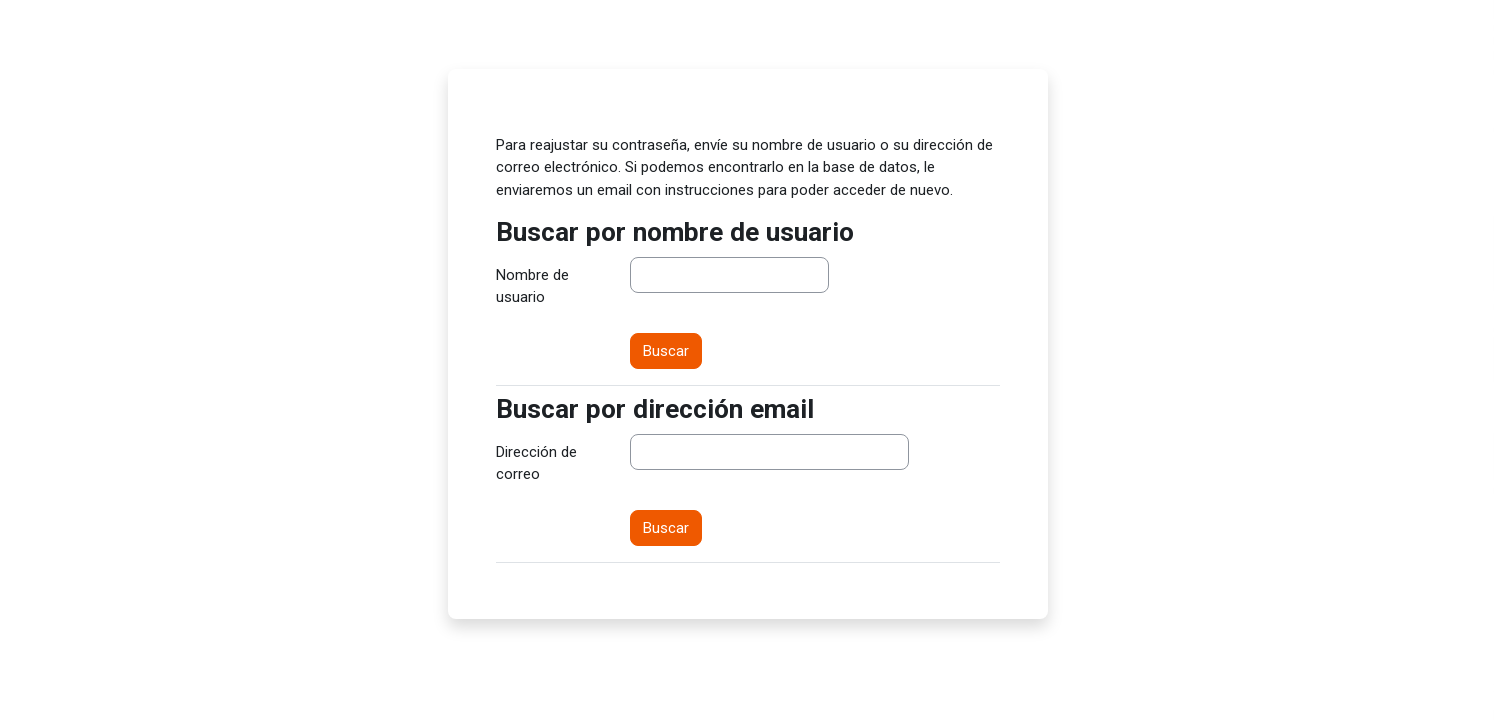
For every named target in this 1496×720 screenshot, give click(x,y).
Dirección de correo (536, 463)
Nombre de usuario (532, 286)
